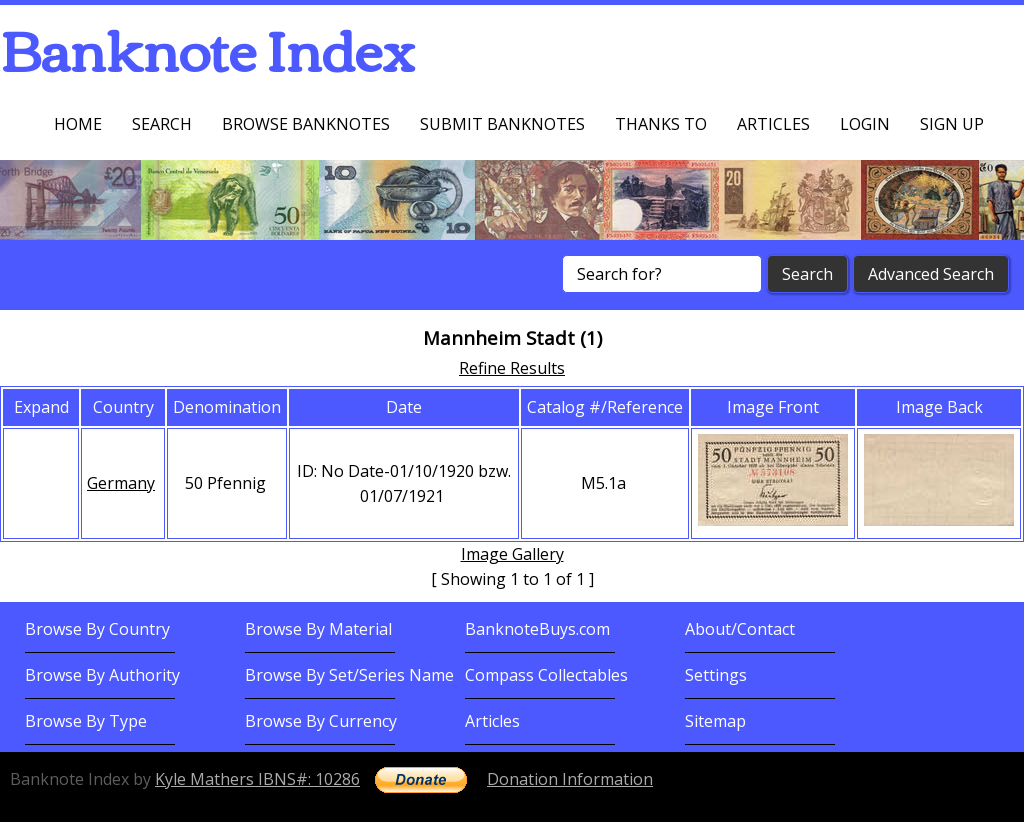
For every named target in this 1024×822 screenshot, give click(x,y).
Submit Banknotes (502, 124)
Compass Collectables (546, 675)
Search (162, 124)
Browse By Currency (321, 721)
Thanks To (661, 124)
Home (78, 124)
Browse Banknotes (306, 124)
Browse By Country (97, 629)
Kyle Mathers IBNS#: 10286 (257, 779)
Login (865, 124)
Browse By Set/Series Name (349, 675)
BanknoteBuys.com (537, 629)
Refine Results (512, 368)
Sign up (952, 124)
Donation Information (570, 779)
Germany (121, 483)
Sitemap (715, 721)
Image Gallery (512, 554)
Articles (773, 124)
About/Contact (740, 629)
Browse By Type (86, 721)
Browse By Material (318, 629)
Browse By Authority (102, 675)
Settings (716, 675)
